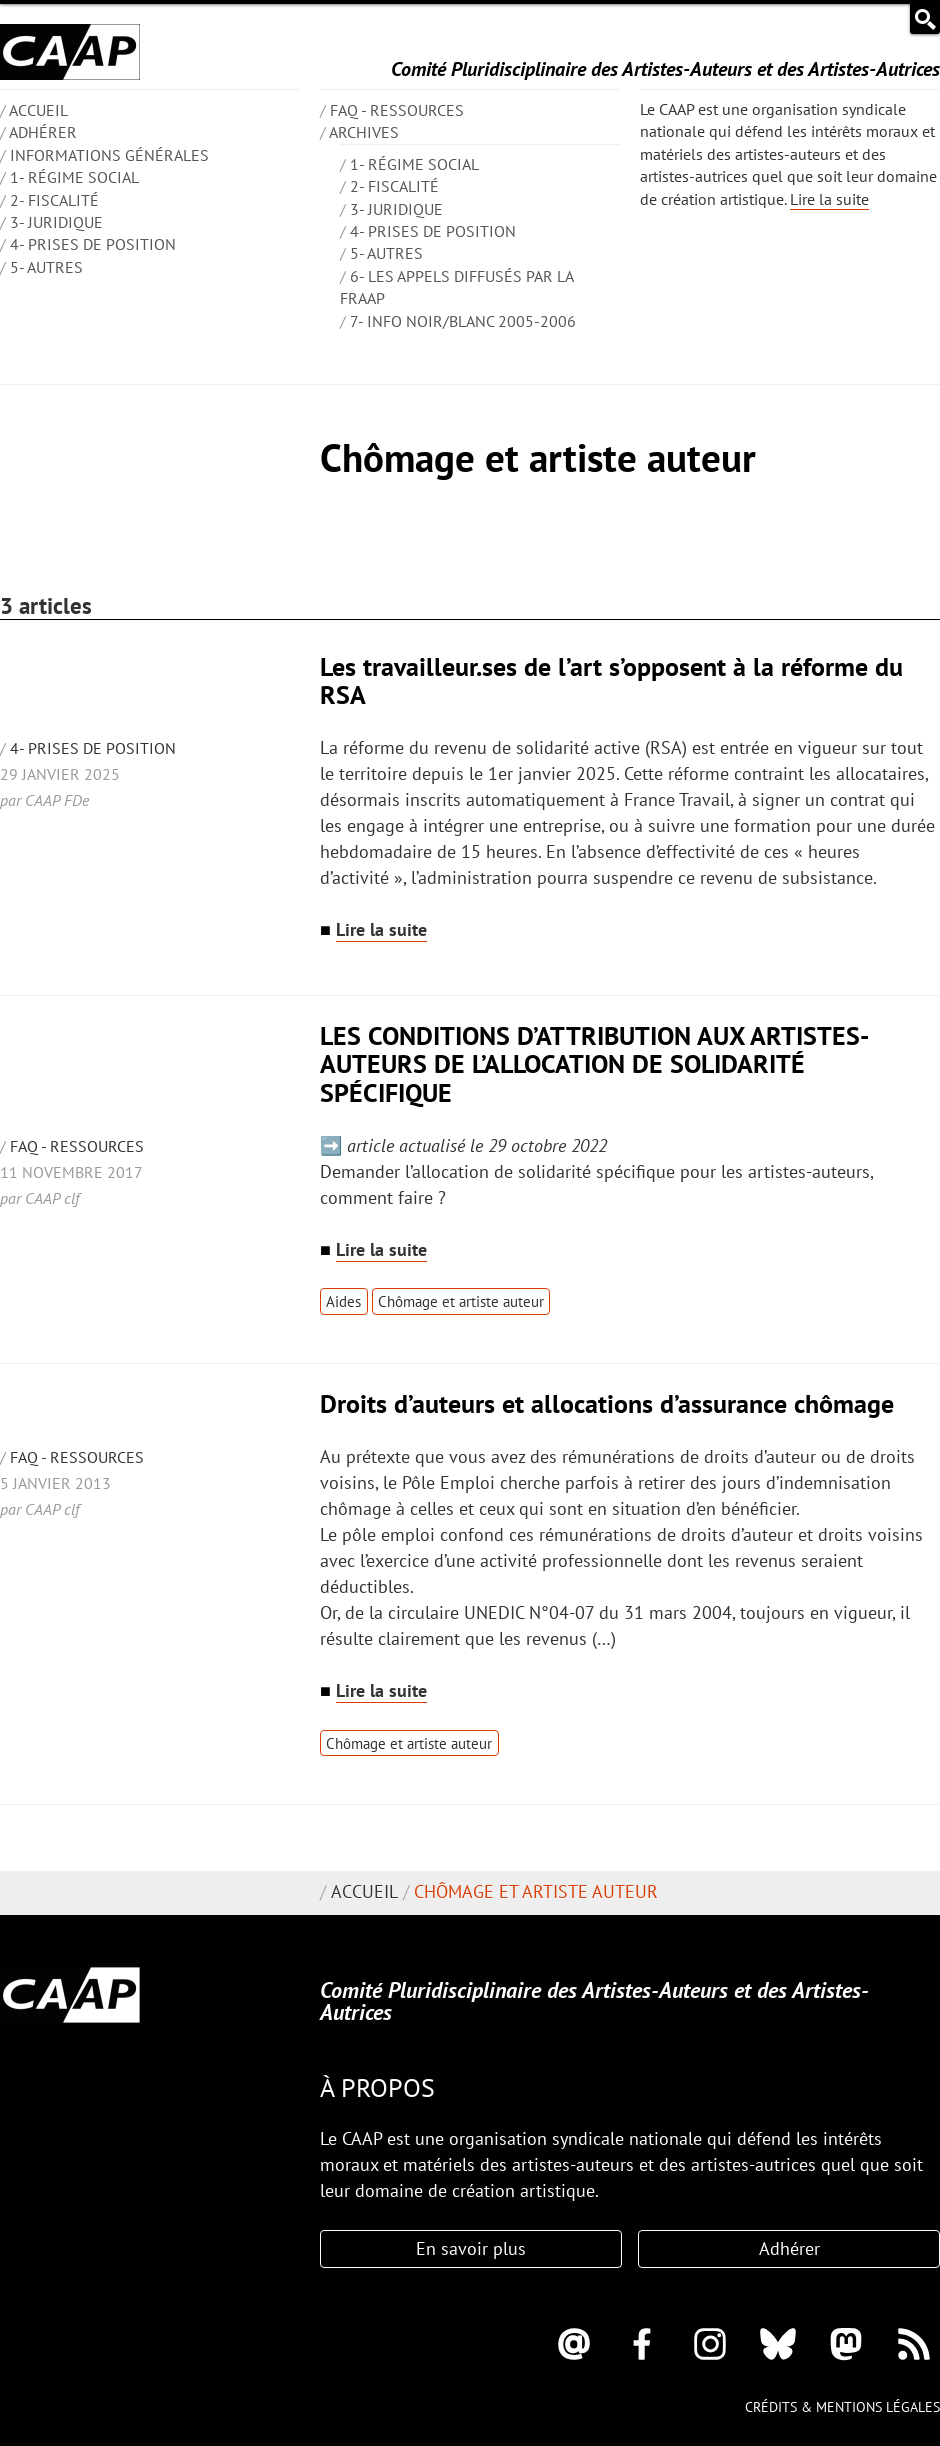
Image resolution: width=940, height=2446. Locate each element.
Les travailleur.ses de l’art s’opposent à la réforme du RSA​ (611, 680)
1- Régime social (74, 177)
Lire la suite (829, 199)
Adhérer (43, 132)
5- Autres (46, 267)
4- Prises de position (93, 244)
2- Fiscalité (54, 200)
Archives (364, 132)
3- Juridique (56, 222)
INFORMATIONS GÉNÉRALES (109, 155)
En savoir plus (471, 2248)
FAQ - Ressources (397, 110)
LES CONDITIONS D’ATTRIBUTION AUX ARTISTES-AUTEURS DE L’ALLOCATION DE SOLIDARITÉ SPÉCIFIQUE (594, 1063)
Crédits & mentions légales (842, 2407)
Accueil (364, 1891)
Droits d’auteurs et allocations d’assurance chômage (607, 1403)
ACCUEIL (38, 110)
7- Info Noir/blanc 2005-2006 (463, 321)
